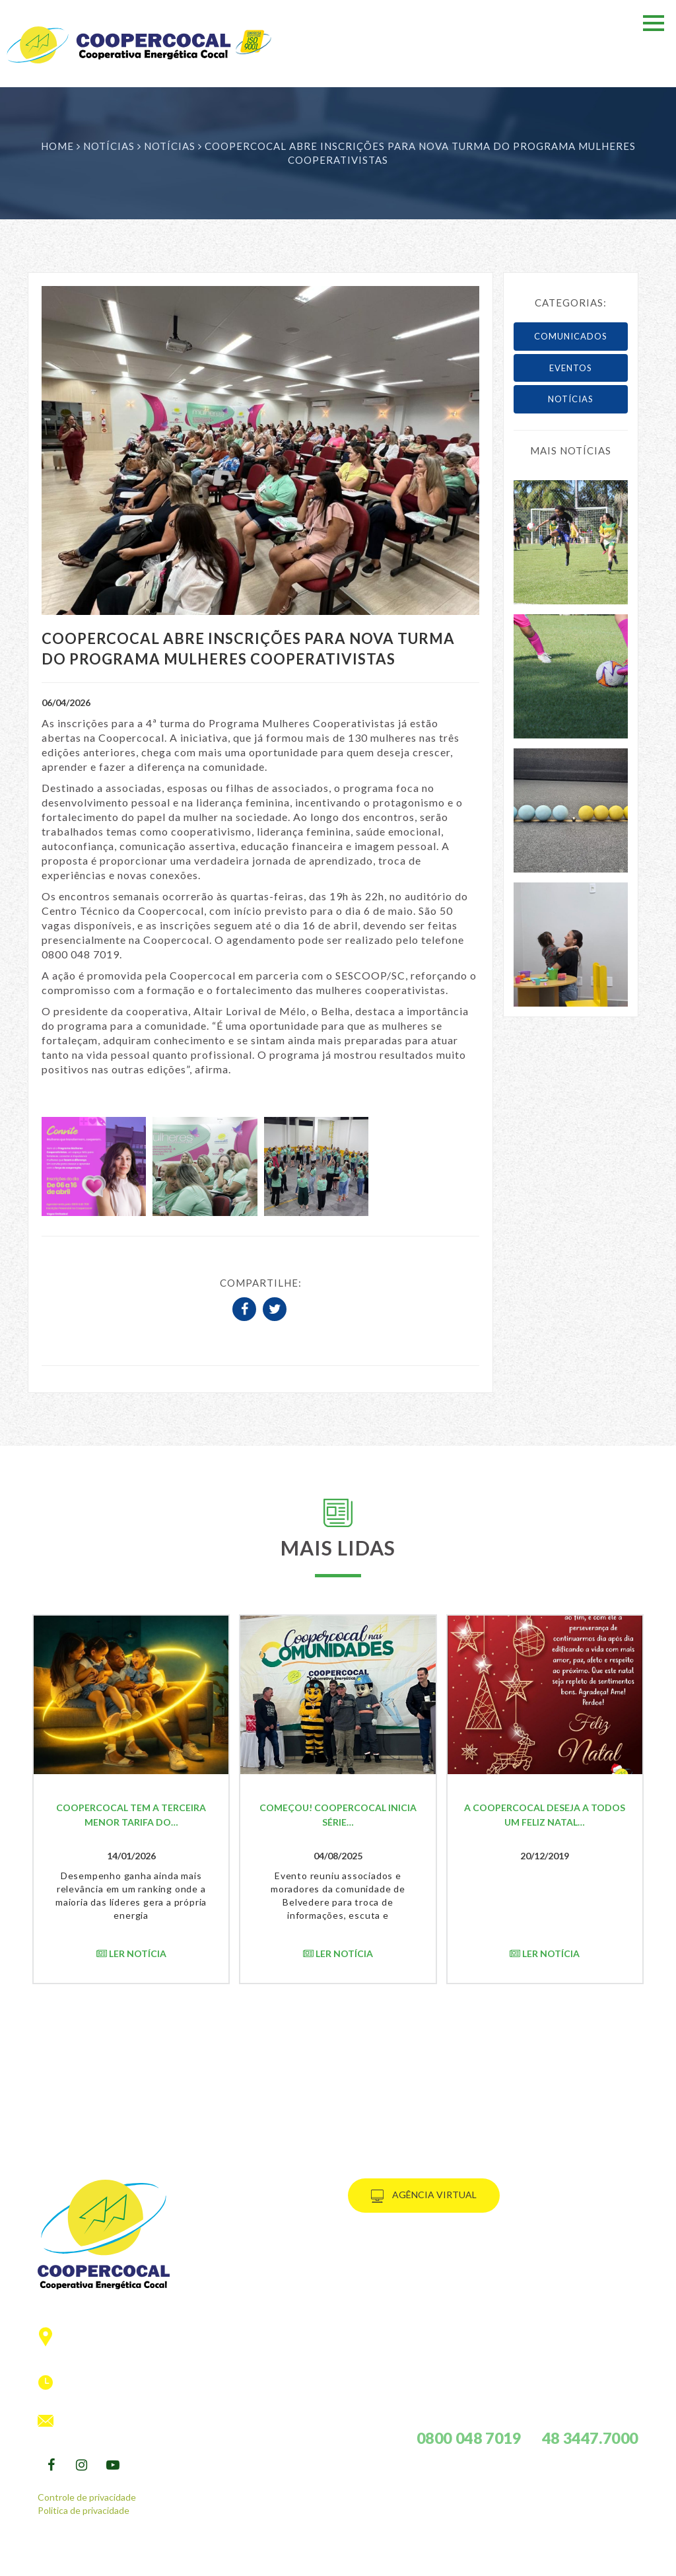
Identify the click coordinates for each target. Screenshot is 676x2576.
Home (57, 146)
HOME (378, 2240)
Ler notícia (131, 1953)
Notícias (110, 146)
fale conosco (402, 2339)
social (382, 2306)
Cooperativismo (410, 2290)
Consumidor (398, 2257)
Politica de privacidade (83, 2510)
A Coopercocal (407, 2273)
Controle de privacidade (87, 2497)
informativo (400, 2323)
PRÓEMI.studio (101, 2570)
